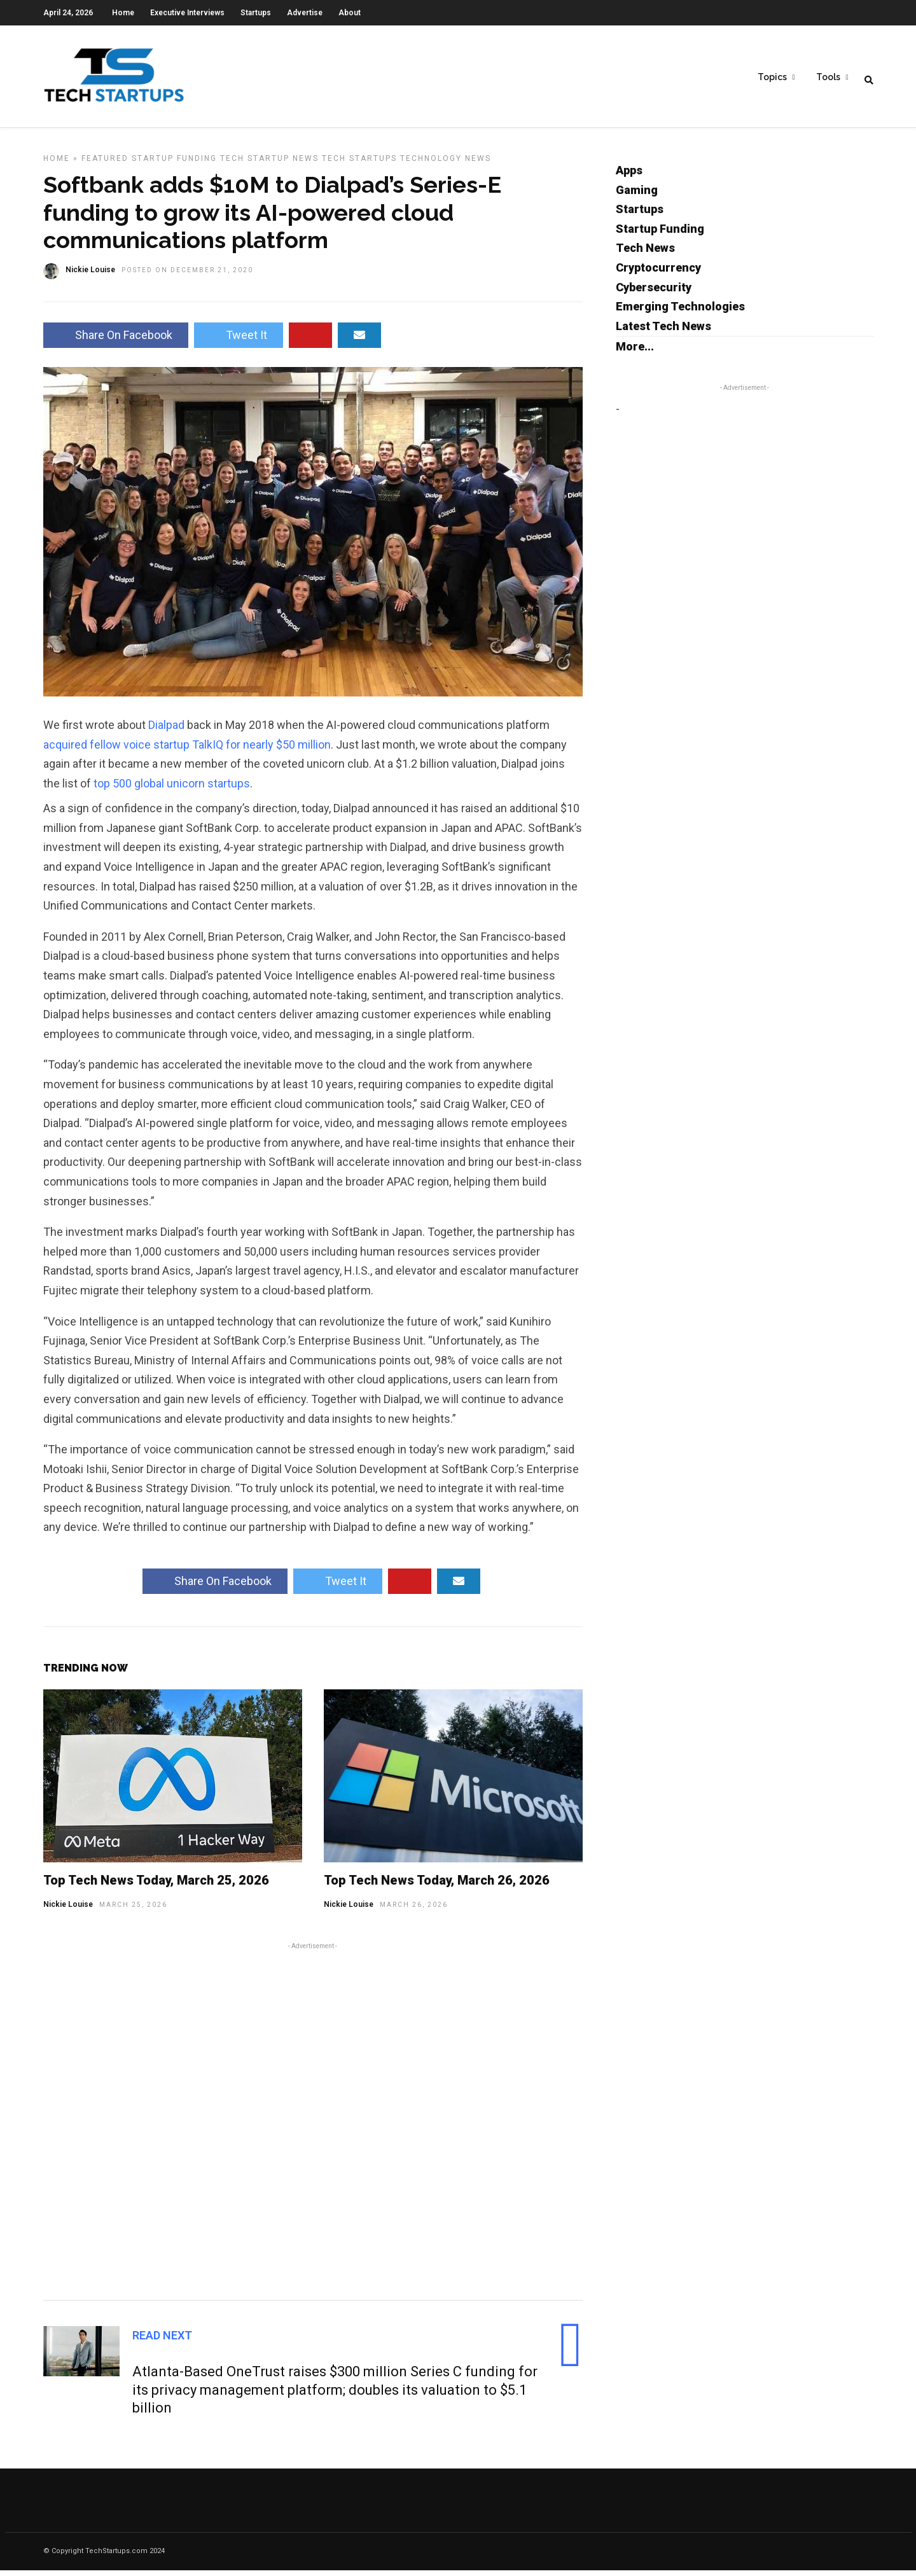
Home (123, 12)
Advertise (305, 12)
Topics (772, 77)
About (349, 12)
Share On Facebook (115, 340)
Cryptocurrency (658, 273)
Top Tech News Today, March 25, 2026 (156, 1886)
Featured (104, 164)
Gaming (637, 195)
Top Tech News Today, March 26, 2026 (437, 1886)
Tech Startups (359, 164)
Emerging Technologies (680, 312)
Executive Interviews (187, 12)
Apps (629, 176)
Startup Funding (174, 164)
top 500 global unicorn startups (172, 789)
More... (635, 352)
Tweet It (238, 340)
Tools (828, 77)
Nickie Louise (68, 1910)
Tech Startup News (269, 164)
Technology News (445, 164)
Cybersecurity (653, 293)
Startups (255, 12)
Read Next (162, 2341)
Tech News (645, 253)
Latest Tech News (663, 331)
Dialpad (166, 730)
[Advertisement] (313, 2125)
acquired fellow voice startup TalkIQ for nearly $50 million (187, 750)
